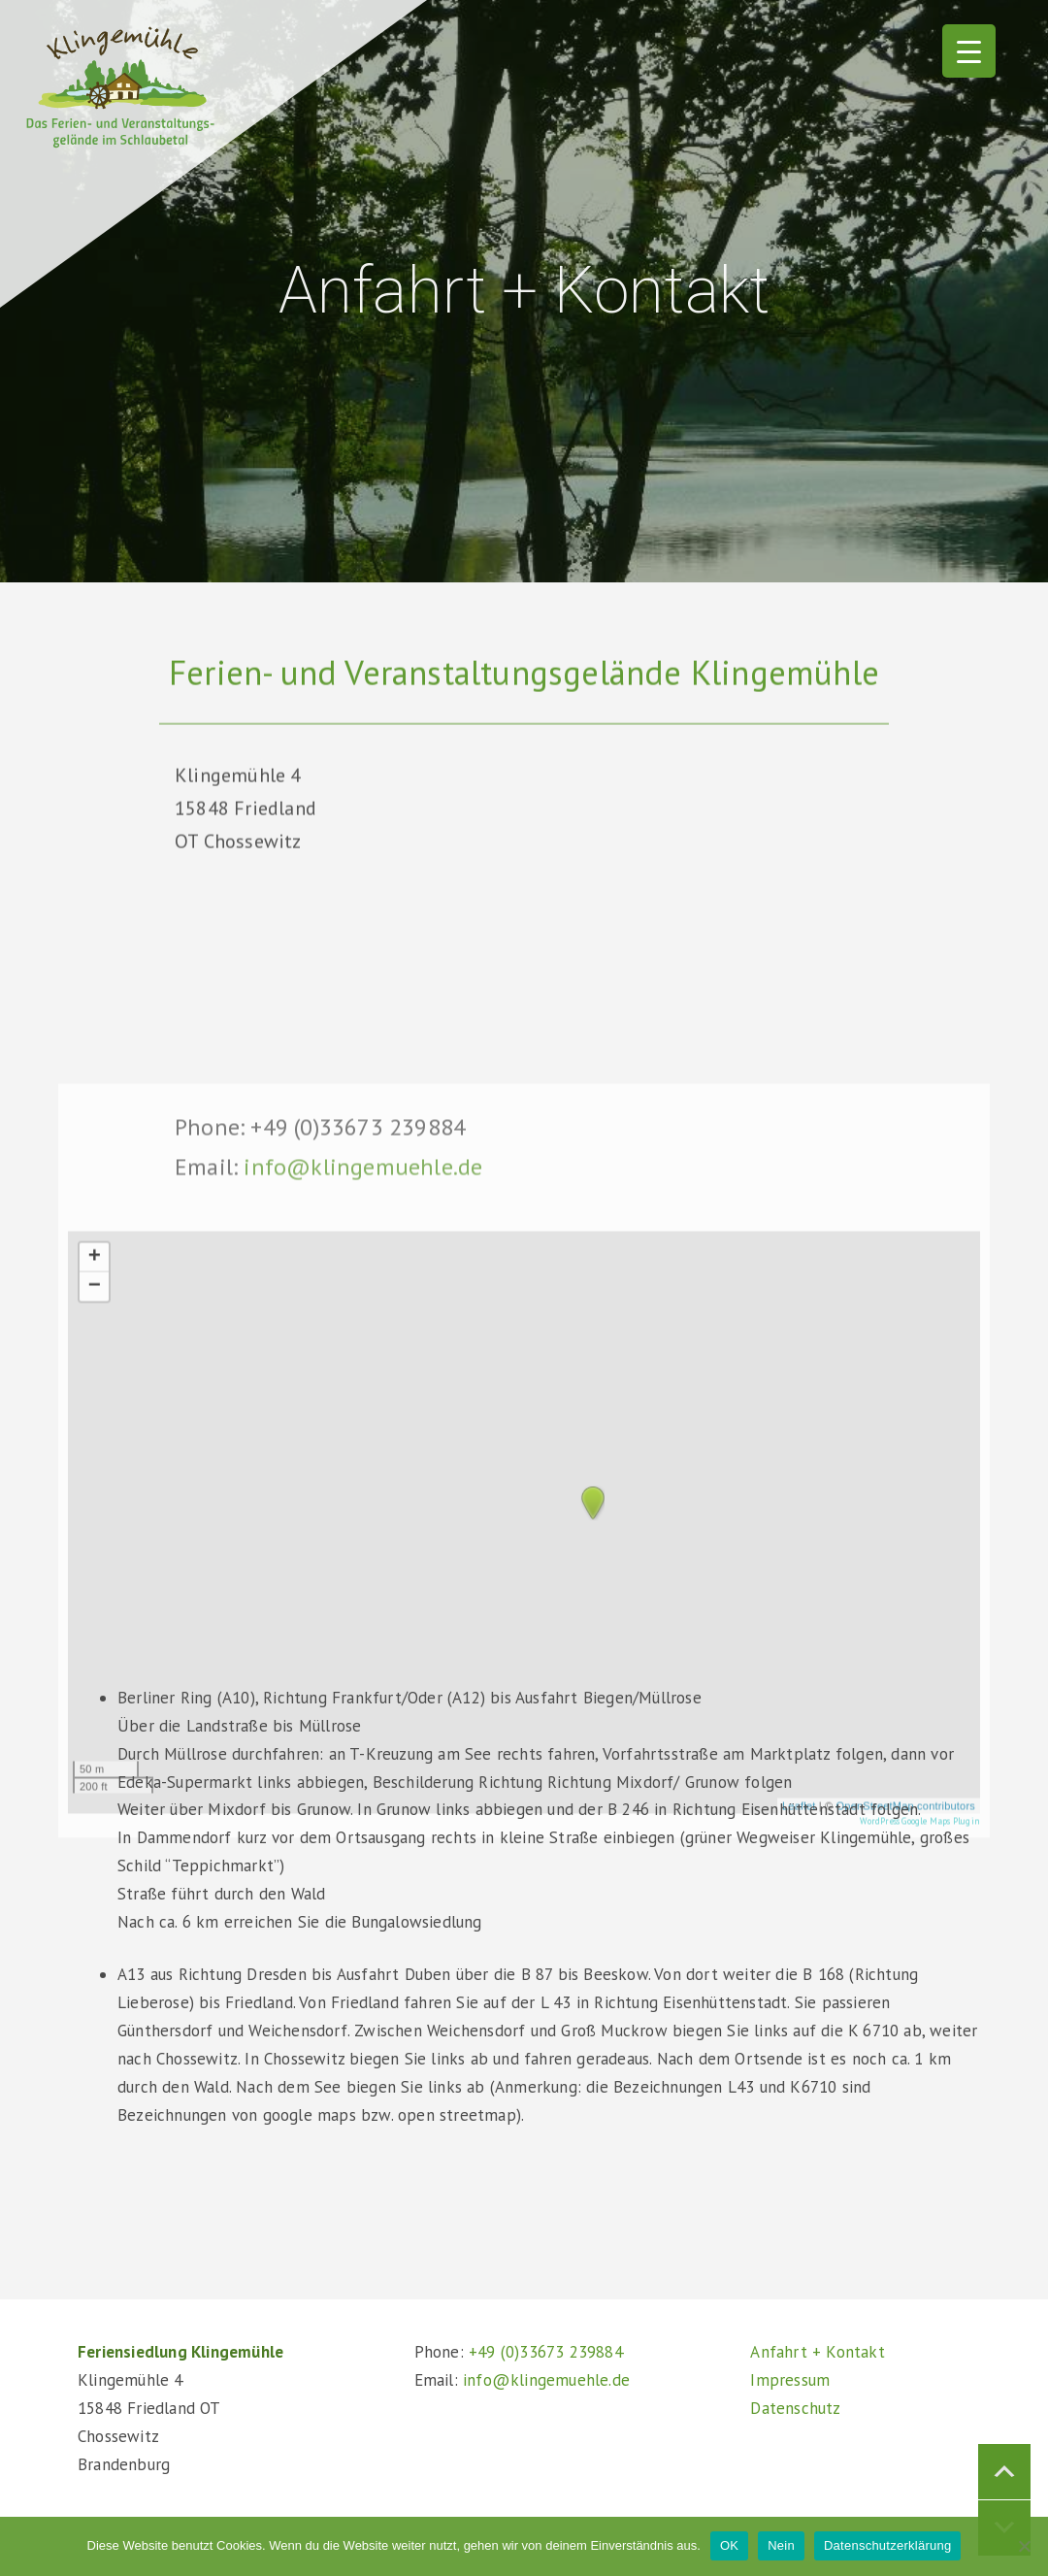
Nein (781, 2545)
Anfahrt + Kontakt (817, 2351)
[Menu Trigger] (969, 51)
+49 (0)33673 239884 (546, 2351)
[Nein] (1023, 2546)
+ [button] (94, 1485)
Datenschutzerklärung (887, 2545)
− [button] (94, 1514)
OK (729, 2545)
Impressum (790, 2380)
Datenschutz (795, 2408)
